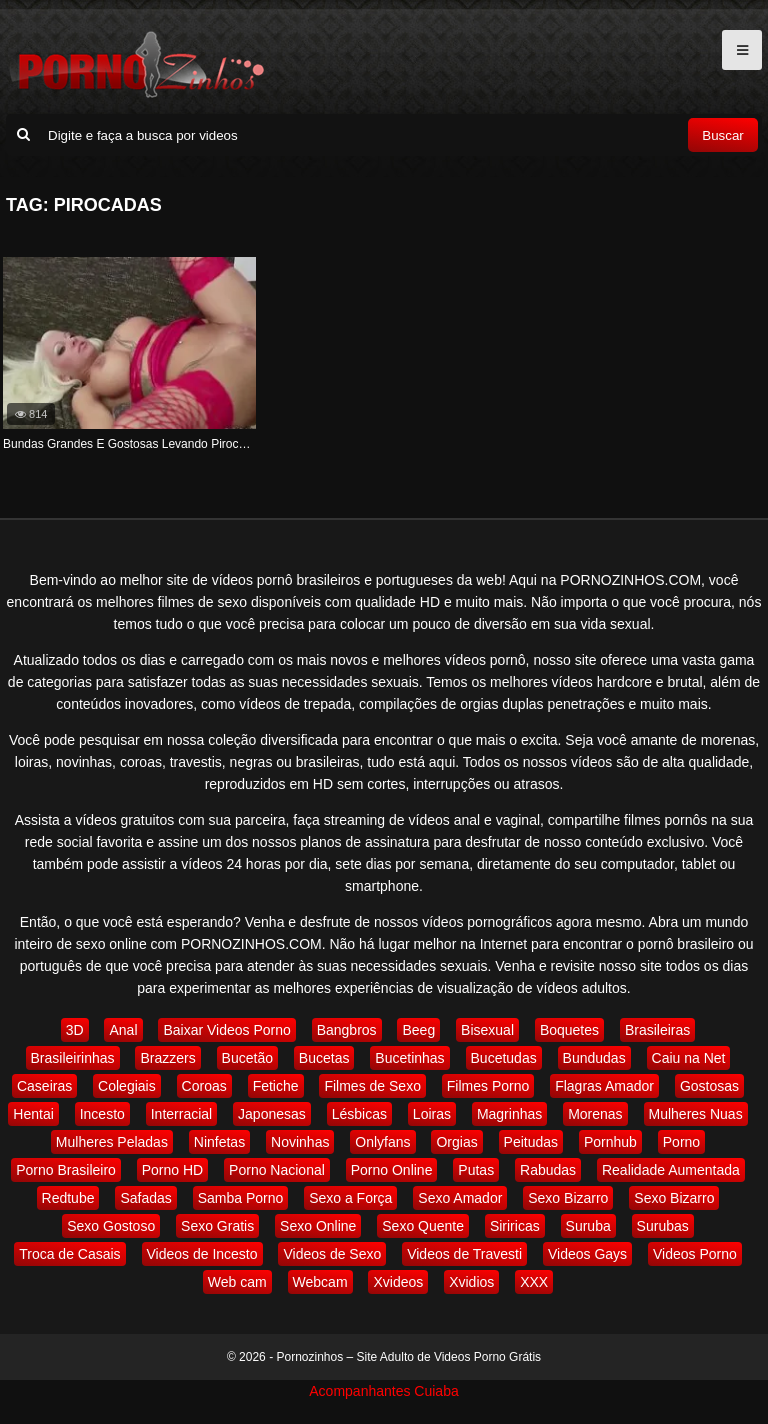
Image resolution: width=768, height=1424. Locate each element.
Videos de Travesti (464, 1254)
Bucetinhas (409, 1058)
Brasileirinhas (73, 1058)
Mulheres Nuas (696, 1114)
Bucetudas (504, 1058)
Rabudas (548, 1170)
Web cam (237, 1282)
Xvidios (471, 1282)
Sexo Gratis (217, 1226)
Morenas (595, 1114)
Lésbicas (359, 1114)
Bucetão (247, 1058)
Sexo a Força (350, 1198)
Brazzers (167, 1058)
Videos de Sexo (332, 1254)
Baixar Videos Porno (226, 1030)
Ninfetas (219, 1142)
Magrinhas (509, 1114)
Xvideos (398, 1282)
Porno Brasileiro (66, 1170)
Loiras (432, 1114)
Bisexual (487, 1030)
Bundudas (594, 1058)
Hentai (33, 1114)
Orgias (456, 1142)
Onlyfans (382, 1142)
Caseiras (44, 1086)
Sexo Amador (460, 1198)
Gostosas (709, 1086)
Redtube (68, 1198)
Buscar (722, 135)
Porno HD (172, 1170)
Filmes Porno (488, 1086)
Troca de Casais (69, 1254)
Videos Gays (587, 1254)
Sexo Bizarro (568, 1198)
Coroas (204, 1086)
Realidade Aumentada (671, 1170)
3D (75, 1030)
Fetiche (276, 1086)
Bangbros (347, 1030)
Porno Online (392, 1170)
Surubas (663, 1226)
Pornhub (610, 1142)
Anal (123, 1030)
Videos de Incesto (202, 1254)
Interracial (181, 1114)
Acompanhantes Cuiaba (383, 1391)
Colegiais (127, 1086)
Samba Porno (241, 1198)
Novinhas (300, 1142)
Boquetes (569, 1030)
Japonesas (272, 1114)
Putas (476, 1170)
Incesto (102, 1114)
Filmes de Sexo (372, 1086)
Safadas (145, 1198)
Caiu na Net (689, 1058)
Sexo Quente (423, 1226)
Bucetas (324, 1058)
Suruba (588, 1226)
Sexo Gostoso (111, 1226)
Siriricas (515, 1226)
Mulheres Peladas (112, 1142)
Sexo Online (318, 1226)
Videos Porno (695, 1254)
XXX (534, 1282)
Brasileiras (657, 1030)
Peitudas (531, 1142)
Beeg (418, 1030)
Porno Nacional (277, 1170)
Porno (681, 1142)
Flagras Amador (604, 1086)
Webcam (320, 1282)
